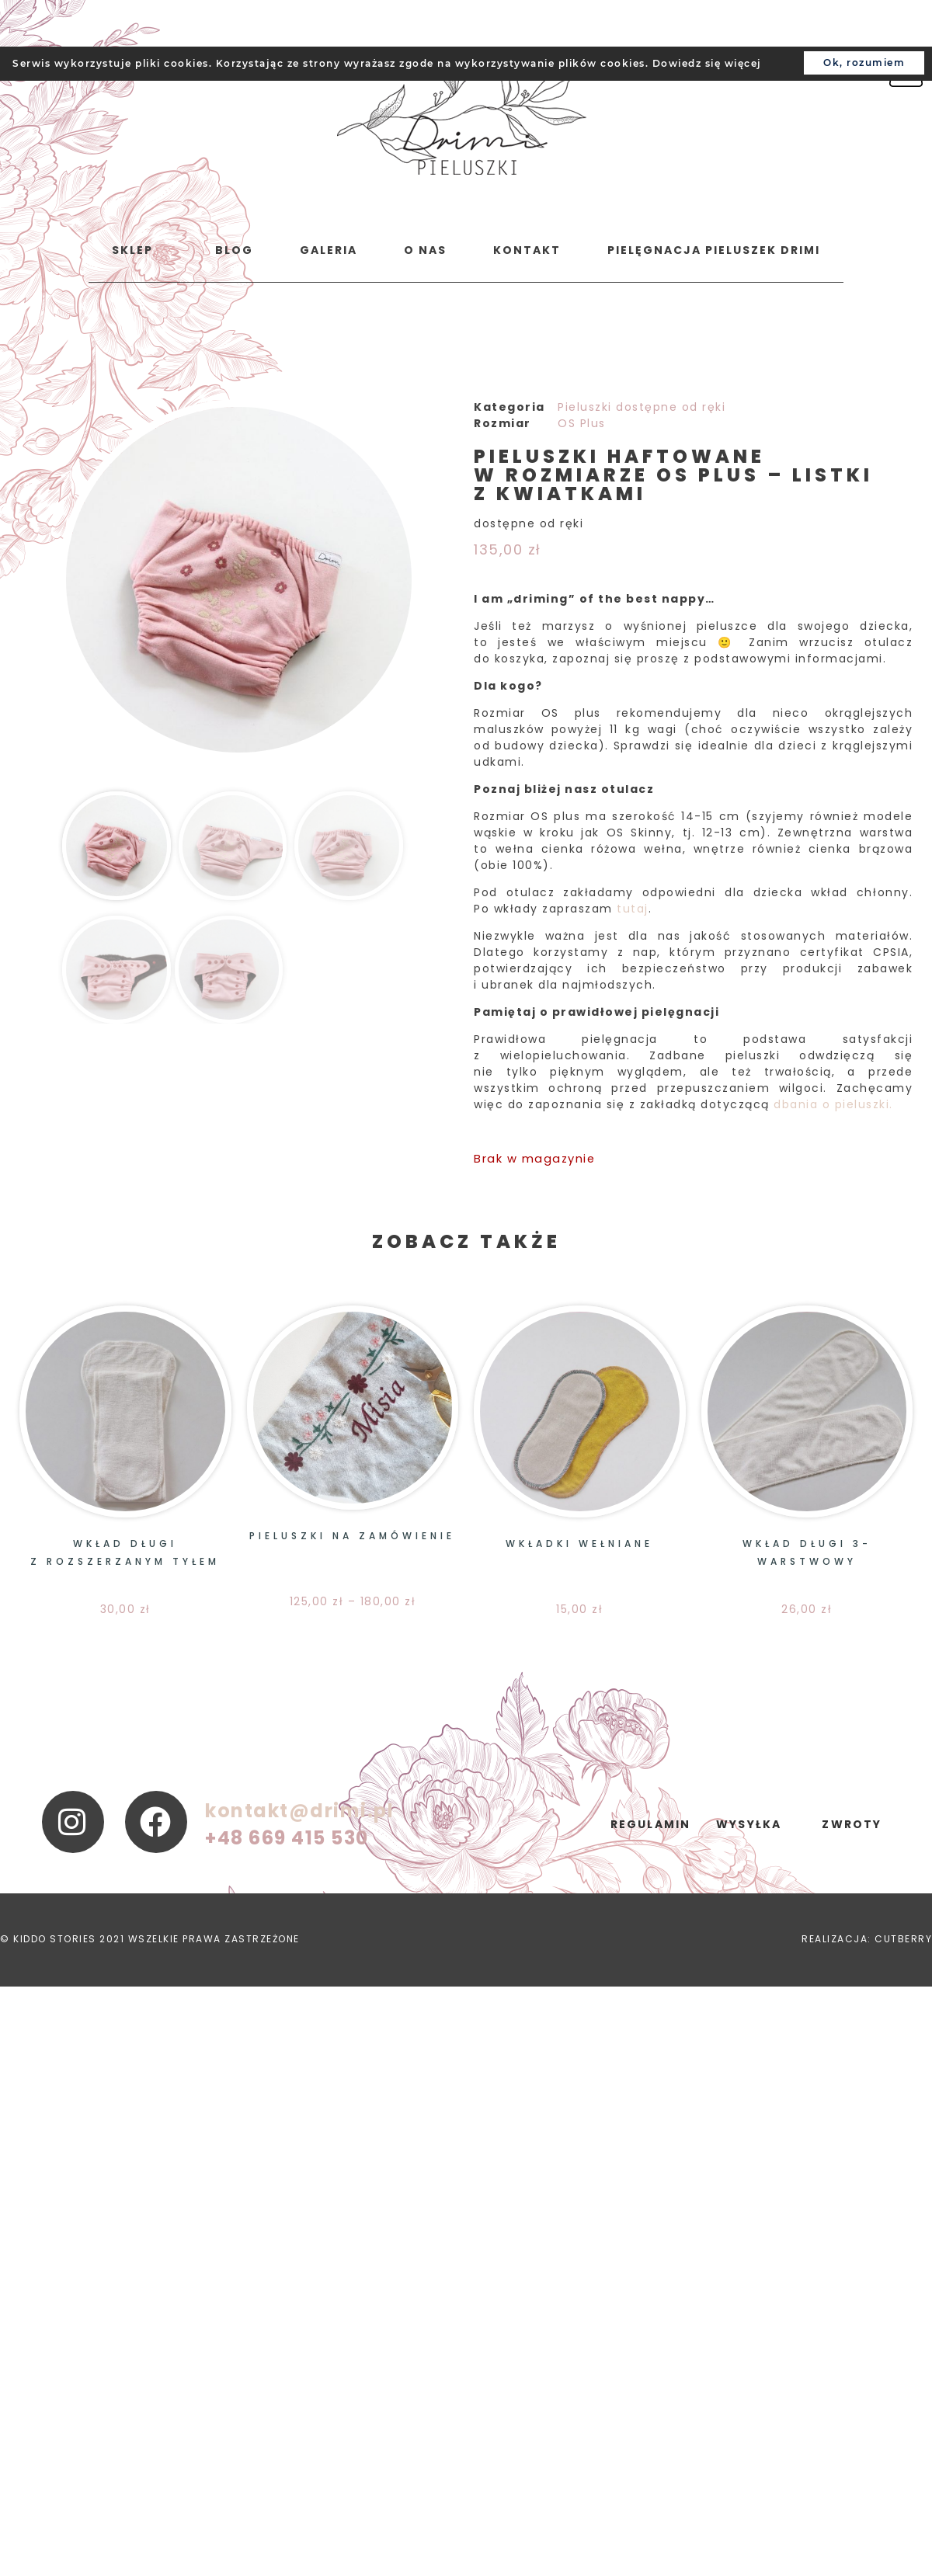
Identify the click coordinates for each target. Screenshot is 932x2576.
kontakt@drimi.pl (299, 1810)
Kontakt (527, 250)
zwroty (852, 1824)
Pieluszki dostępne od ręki (641, 407)
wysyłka (748, 1824)
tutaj (633, 908)
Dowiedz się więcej (707, 63)
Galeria (328, 250)
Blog (234, 250)
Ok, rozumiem (864, 62)
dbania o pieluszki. (833, 1104)
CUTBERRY (903, 1938)
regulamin (650, 1824)
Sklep (132, 250)
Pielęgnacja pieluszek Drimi (713, 250)
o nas (425, 250)
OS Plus (582, 423)
